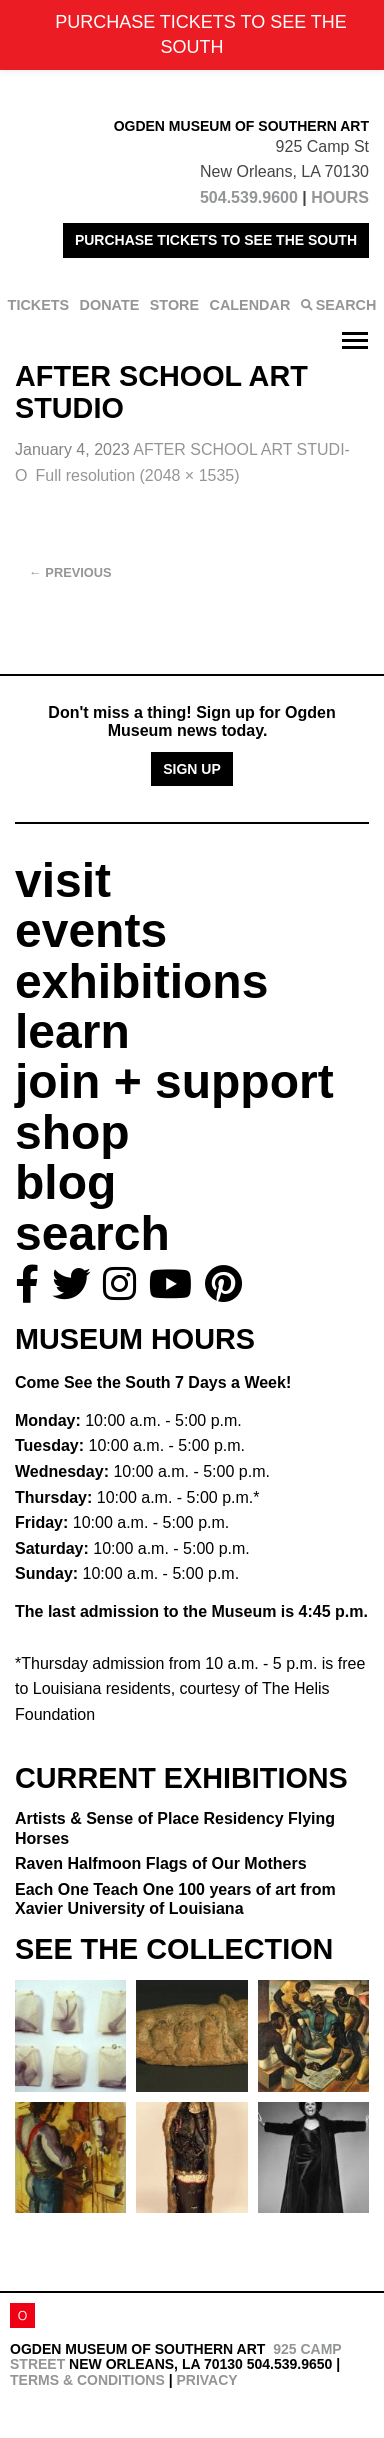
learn (72, 1031)
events (91, 930)
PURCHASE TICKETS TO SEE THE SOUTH (216, 240)
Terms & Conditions (87, 2380)
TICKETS (39, 305)
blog (65, 1182)
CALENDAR (250, 305)
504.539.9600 (249, 197)
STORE (174, 305)
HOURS (340, 197)
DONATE (110, 305)
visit (63, 880)
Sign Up (192, 769)
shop (72, 1132)
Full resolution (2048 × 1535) (137, 475)
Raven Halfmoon (161, 1863)
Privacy (206, 2380)
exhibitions (141, 981)
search (92, 1233)
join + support (174, 1081)
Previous (70, 572)
